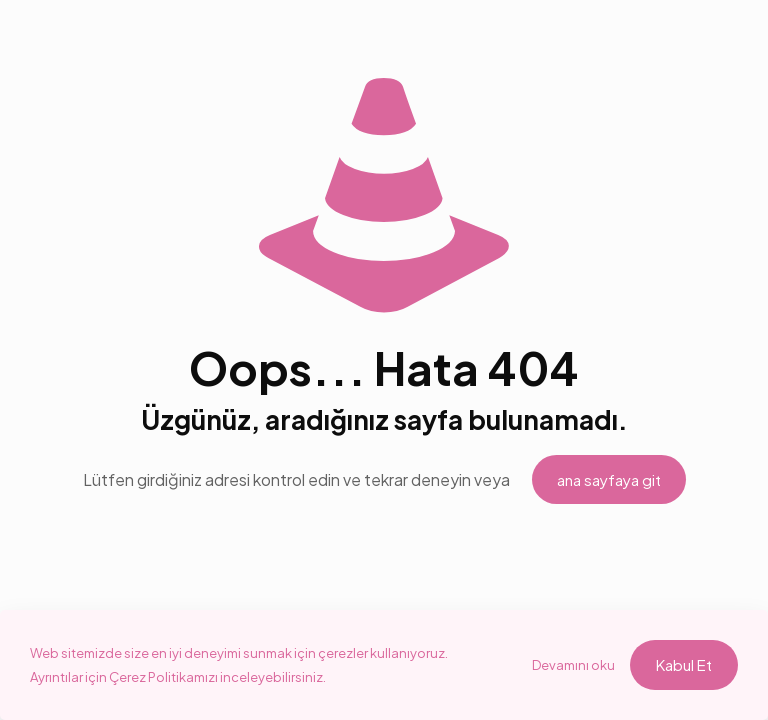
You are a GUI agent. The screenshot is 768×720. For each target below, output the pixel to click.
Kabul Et (684, 664)
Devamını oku (573, 665)
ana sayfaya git (609, 479)
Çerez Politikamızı (164, 677)
